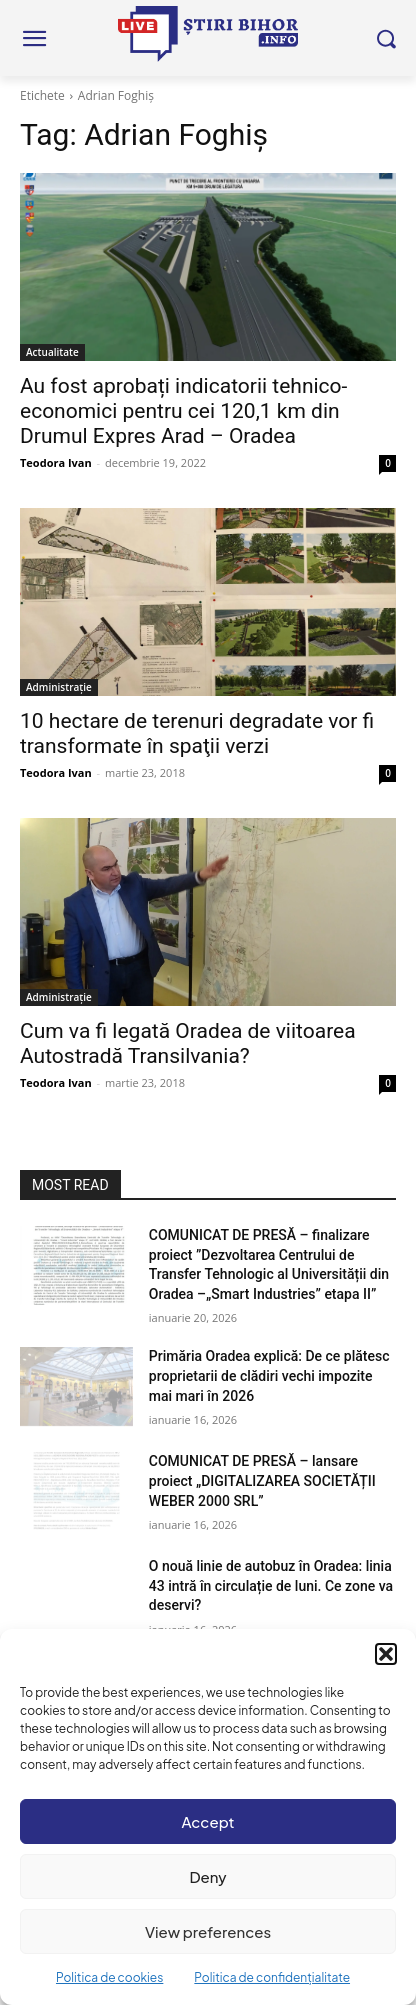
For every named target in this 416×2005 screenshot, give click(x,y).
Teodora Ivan (56, 462)
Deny (207, 1876)
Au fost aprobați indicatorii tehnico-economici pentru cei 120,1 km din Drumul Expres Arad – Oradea (183, 411)
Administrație (59, 687)
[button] (386, 1654)
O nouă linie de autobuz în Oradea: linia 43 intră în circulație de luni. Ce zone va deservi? (271, 1585)
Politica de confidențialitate (272, 1977)
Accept (208, 1821)
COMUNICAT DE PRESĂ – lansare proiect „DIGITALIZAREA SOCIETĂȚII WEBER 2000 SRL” (262, 1480)
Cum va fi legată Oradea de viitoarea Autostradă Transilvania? (188, 1043)
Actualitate (52, 352)
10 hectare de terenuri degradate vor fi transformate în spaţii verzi (197, 733)
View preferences (208, 1931)
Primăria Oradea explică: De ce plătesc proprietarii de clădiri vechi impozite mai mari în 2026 (269, 1375)
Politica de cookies (109, 1977)
